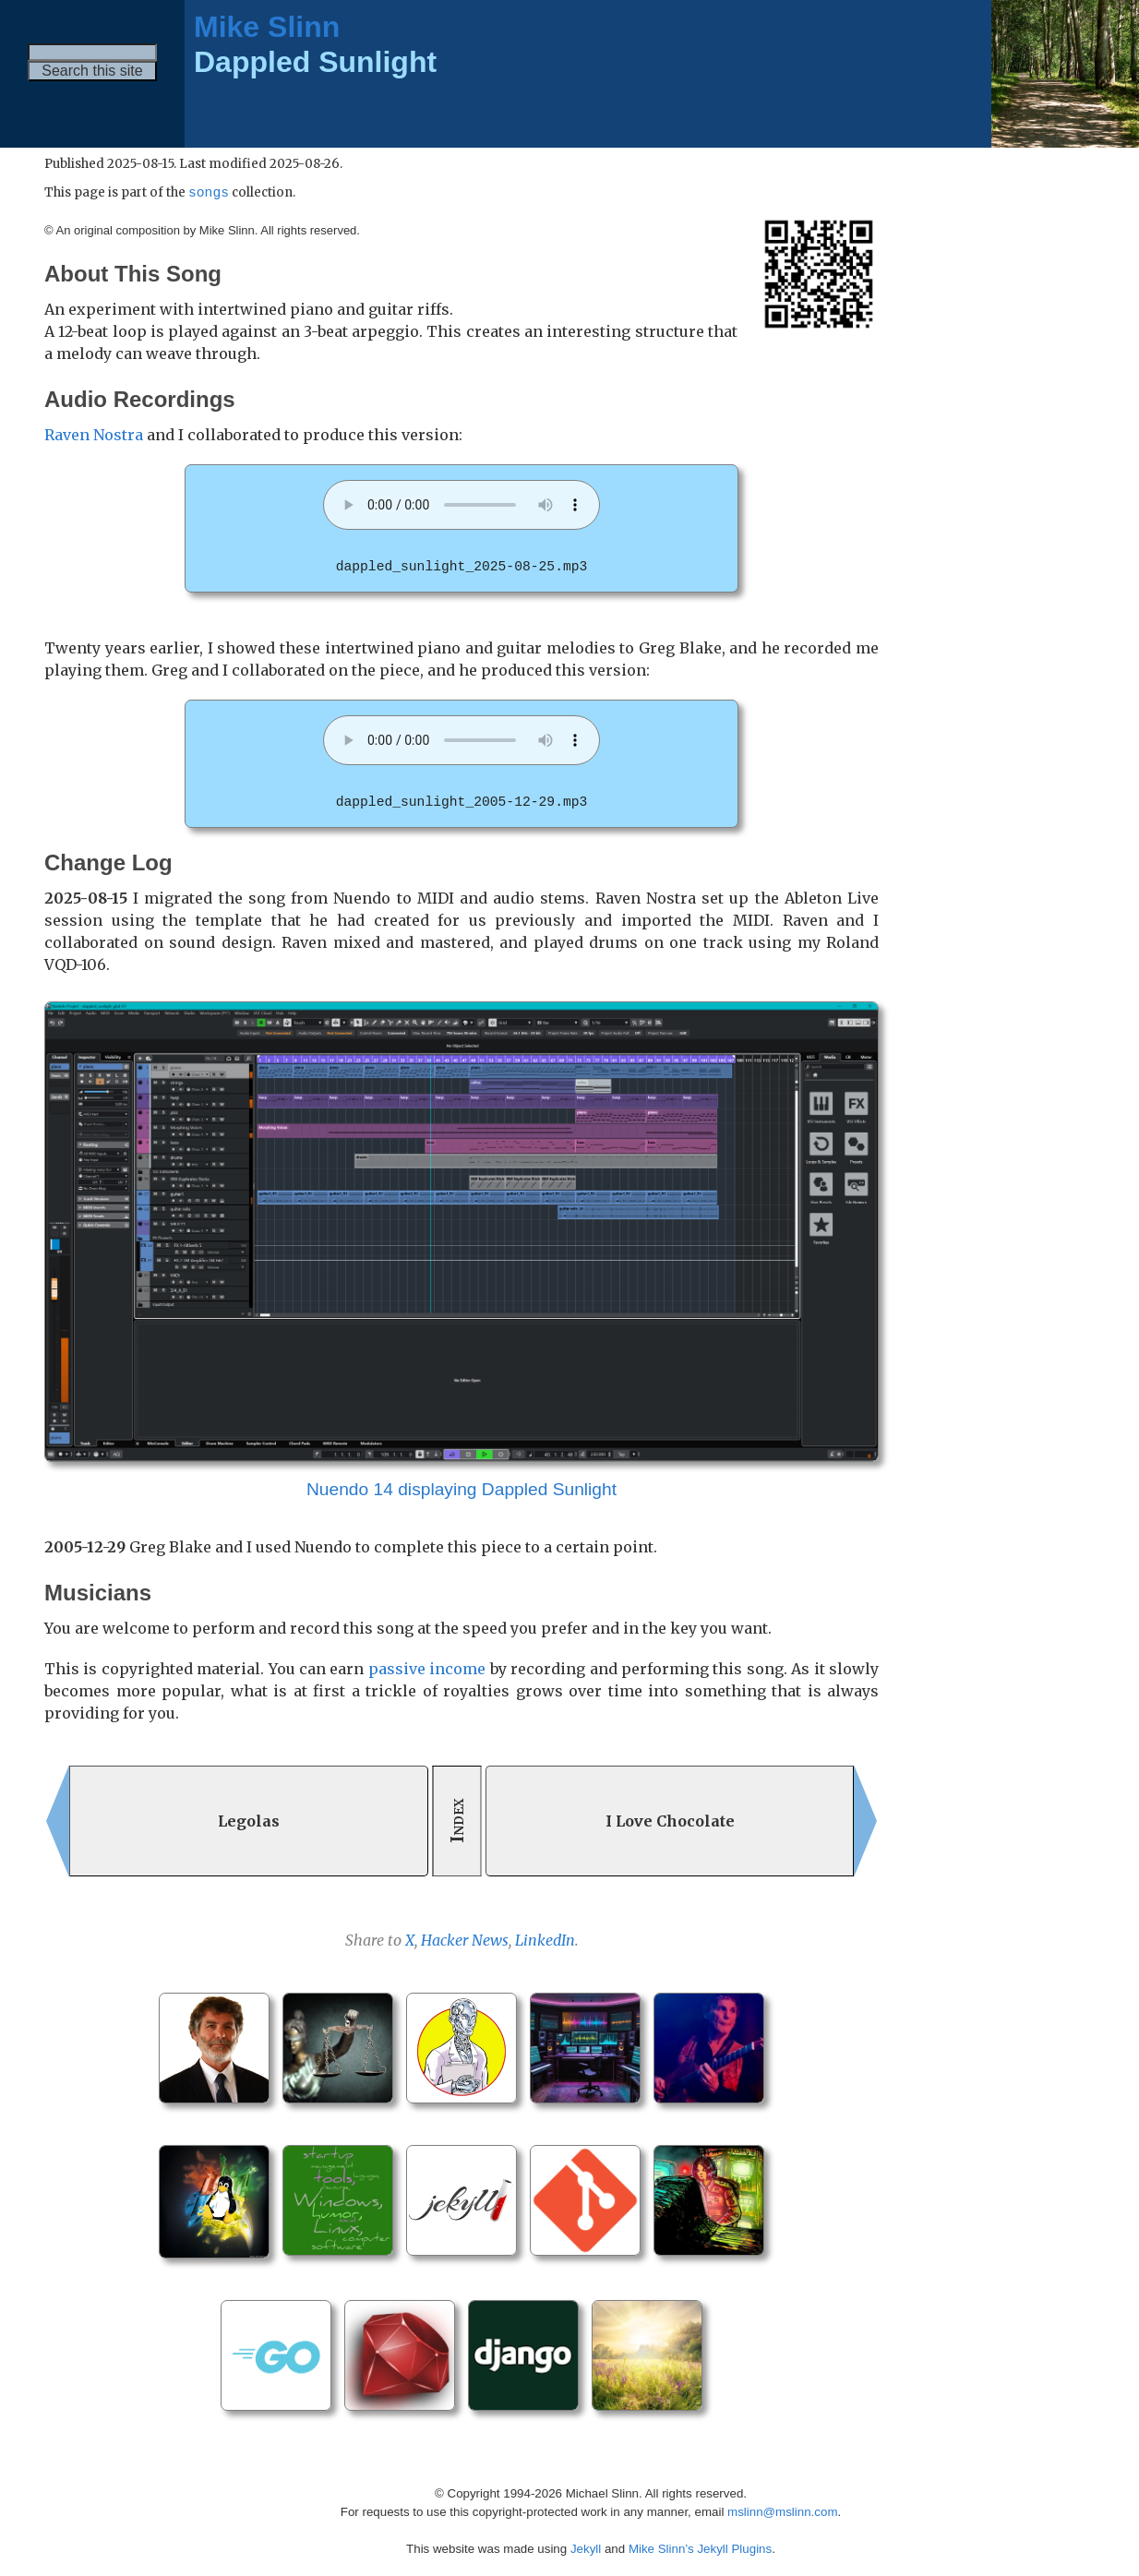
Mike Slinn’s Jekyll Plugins (700, 2548)
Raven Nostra (93, 435)
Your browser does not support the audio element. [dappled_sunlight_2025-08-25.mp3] (461, 506)
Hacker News (465, 1939)
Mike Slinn (267, 26)
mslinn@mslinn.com (782, 2511)
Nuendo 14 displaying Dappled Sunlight (461, 1488)
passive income (427, 1668)
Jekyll (585, 2548)
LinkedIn (545, 1939)
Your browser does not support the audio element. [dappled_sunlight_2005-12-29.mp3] (461, 740)
